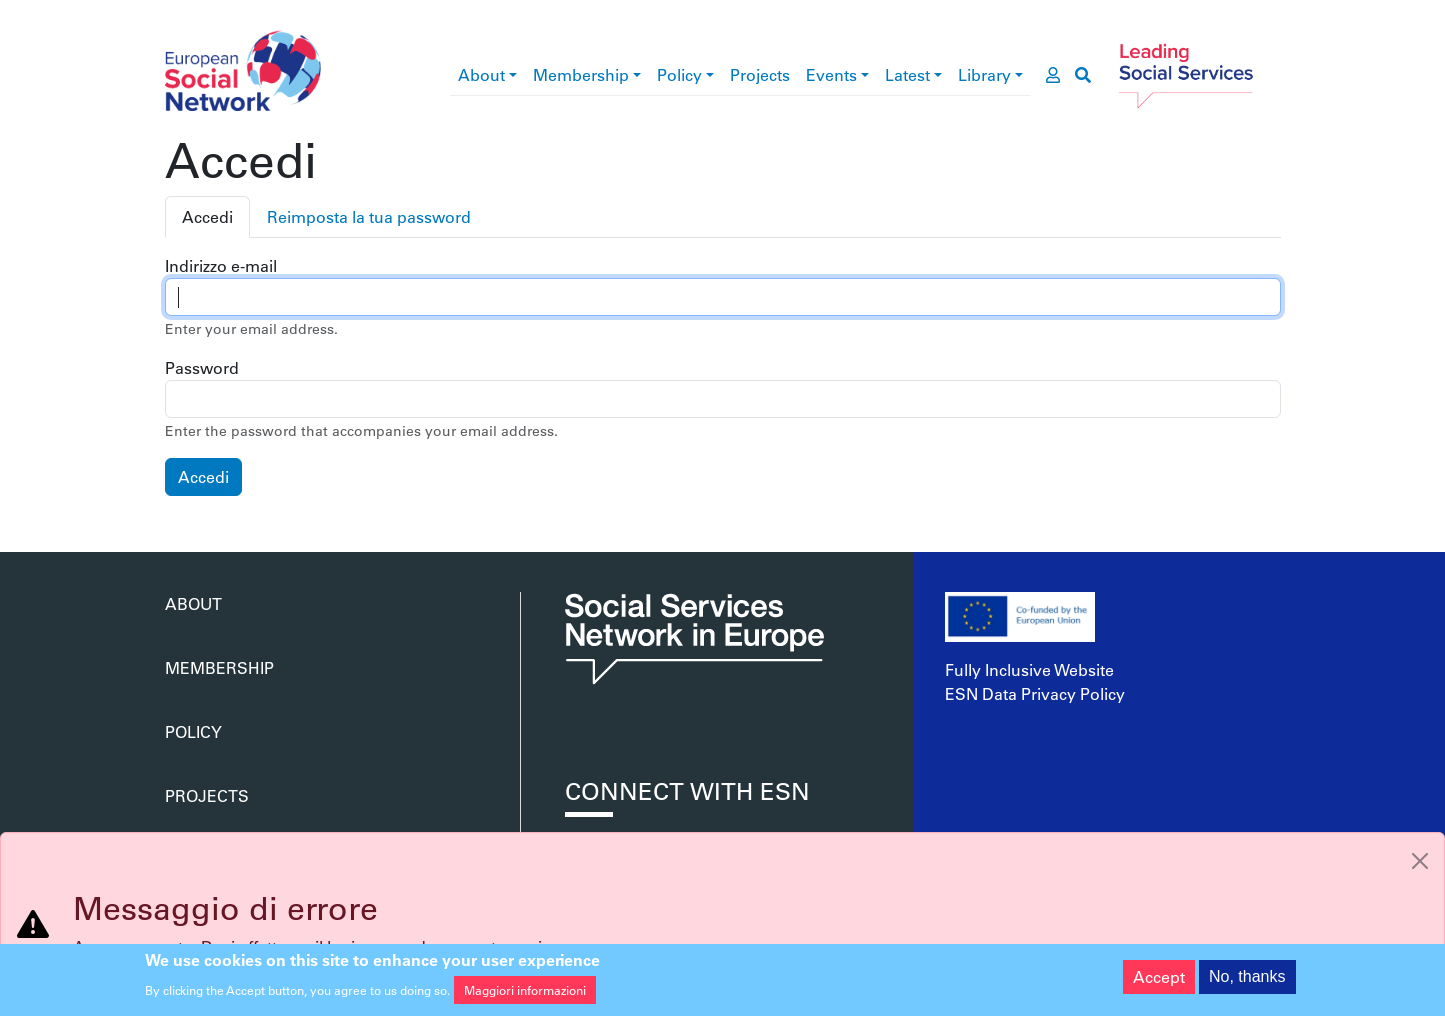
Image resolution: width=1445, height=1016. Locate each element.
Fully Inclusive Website (1029, 669)
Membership (581, 74)
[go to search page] (1083, 75)
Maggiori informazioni (525, 996)
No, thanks (1247, 981)
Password (202, 367)
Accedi (207, 216)
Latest (907, 74)
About (481, 74)
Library (984, 74)
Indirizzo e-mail (221, 265)
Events (831, 74)
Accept (1159, 981)
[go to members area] (1053, 75)
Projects (760, 74)
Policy (679, 74)
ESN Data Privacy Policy (1035, 693)
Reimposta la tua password (369, 216)
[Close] (1420, 861)
